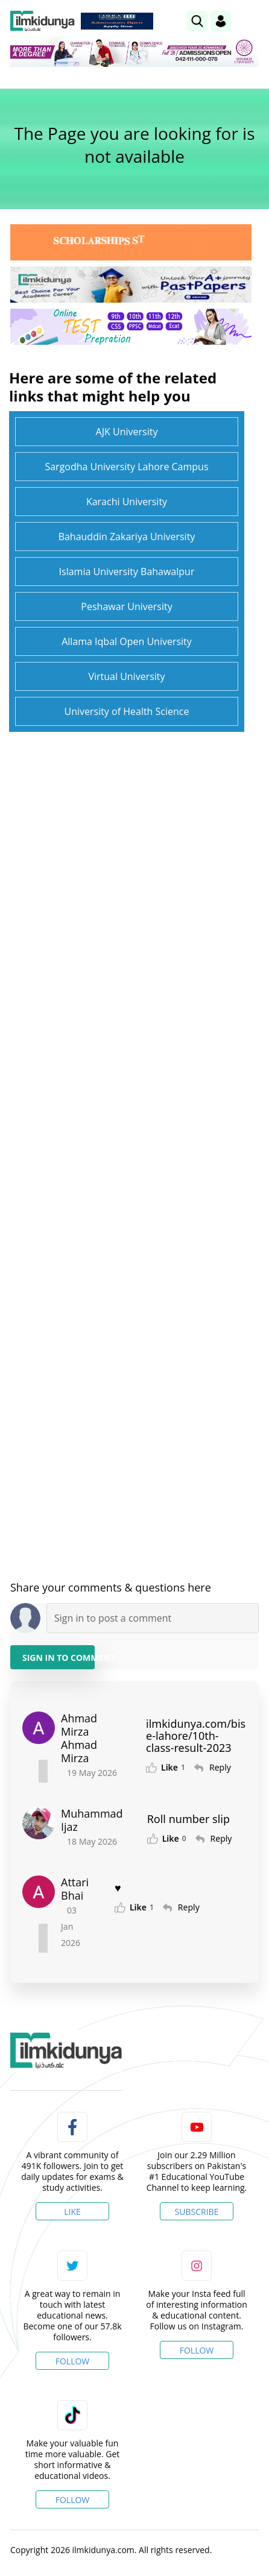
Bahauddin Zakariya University (127, 536)
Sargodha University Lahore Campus (126, 466)
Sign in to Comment (58, 1657)
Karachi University (126, 501)
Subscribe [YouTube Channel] (197, 2211)
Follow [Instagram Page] (197, 2350)
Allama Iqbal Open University (127, 641)
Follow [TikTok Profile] (72, 2499)
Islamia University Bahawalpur (127, 571)
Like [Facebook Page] (72, 2211)
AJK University (127, 431)
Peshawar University (126, 606)
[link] (197, 21)
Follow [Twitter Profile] (72, 2361)
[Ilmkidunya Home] (42, 21)
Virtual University (126, 676)
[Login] (220, 21)
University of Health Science (126, 711)
